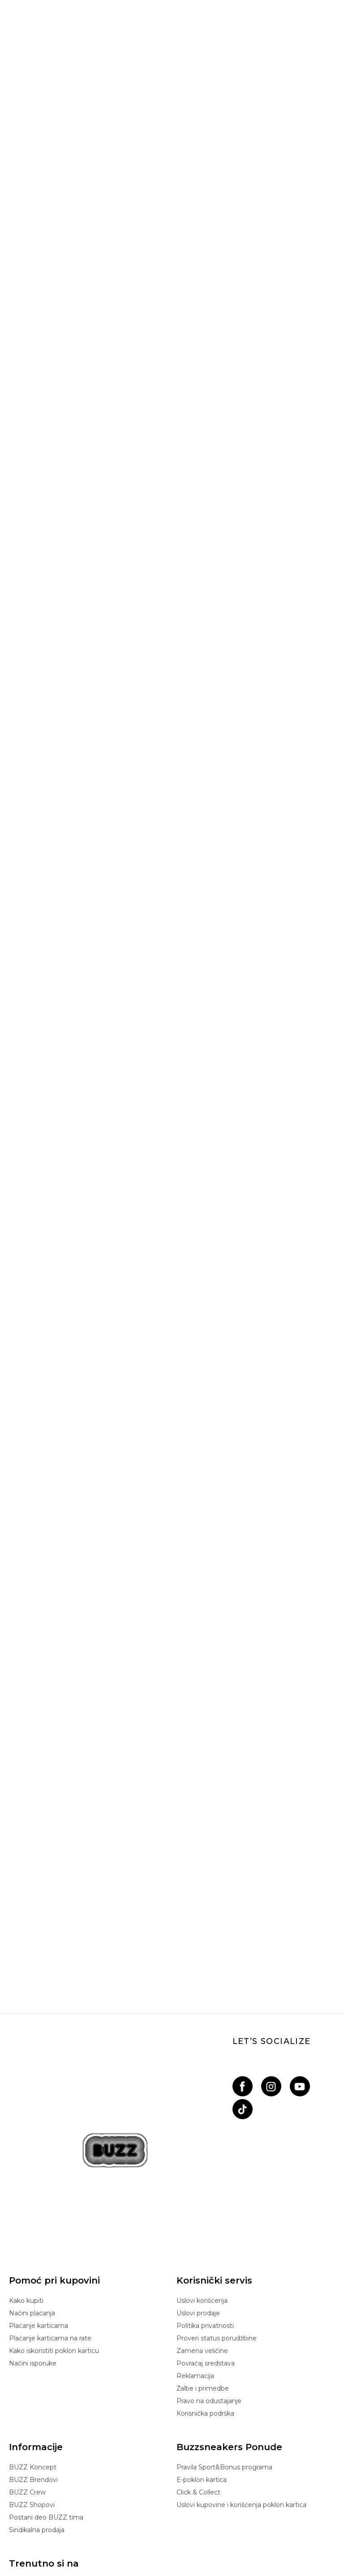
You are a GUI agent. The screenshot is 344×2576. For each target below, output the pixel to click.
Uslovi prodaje (198, 2208)
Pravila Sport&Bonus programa (224, 2362)
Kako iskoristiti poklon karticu (54, 2246)
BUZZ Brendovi (33, 2375)
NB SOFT (199, 2551)
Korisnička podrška (205, 2309)
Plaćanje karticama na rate (50, 2233)
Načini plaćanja (32, 2208)
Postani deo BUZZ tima (46, 2413)
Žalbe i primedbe (202, 2284)
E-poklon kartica (201, 2375)
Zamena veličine (202, 2246)
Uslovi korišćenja (202, 2196)
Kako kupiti (26, 2196)
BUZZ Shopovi (32, 2400)
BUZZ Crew (27, 2387)
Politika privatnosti (205, 2221)
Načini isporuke (32, 2258)
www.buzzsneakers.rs (126, 2551)
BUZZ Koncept (32, 2362)
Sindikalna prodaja (36, 2425)
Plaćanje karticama (38, 2221)
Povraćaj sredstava (205, 2258)
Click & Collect (198, 2387)
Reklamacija (195, 2271)
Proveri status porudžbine (216, 2233)
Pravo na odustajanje (208, 2296)
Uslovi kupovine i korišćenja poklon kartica (241, 2400)
